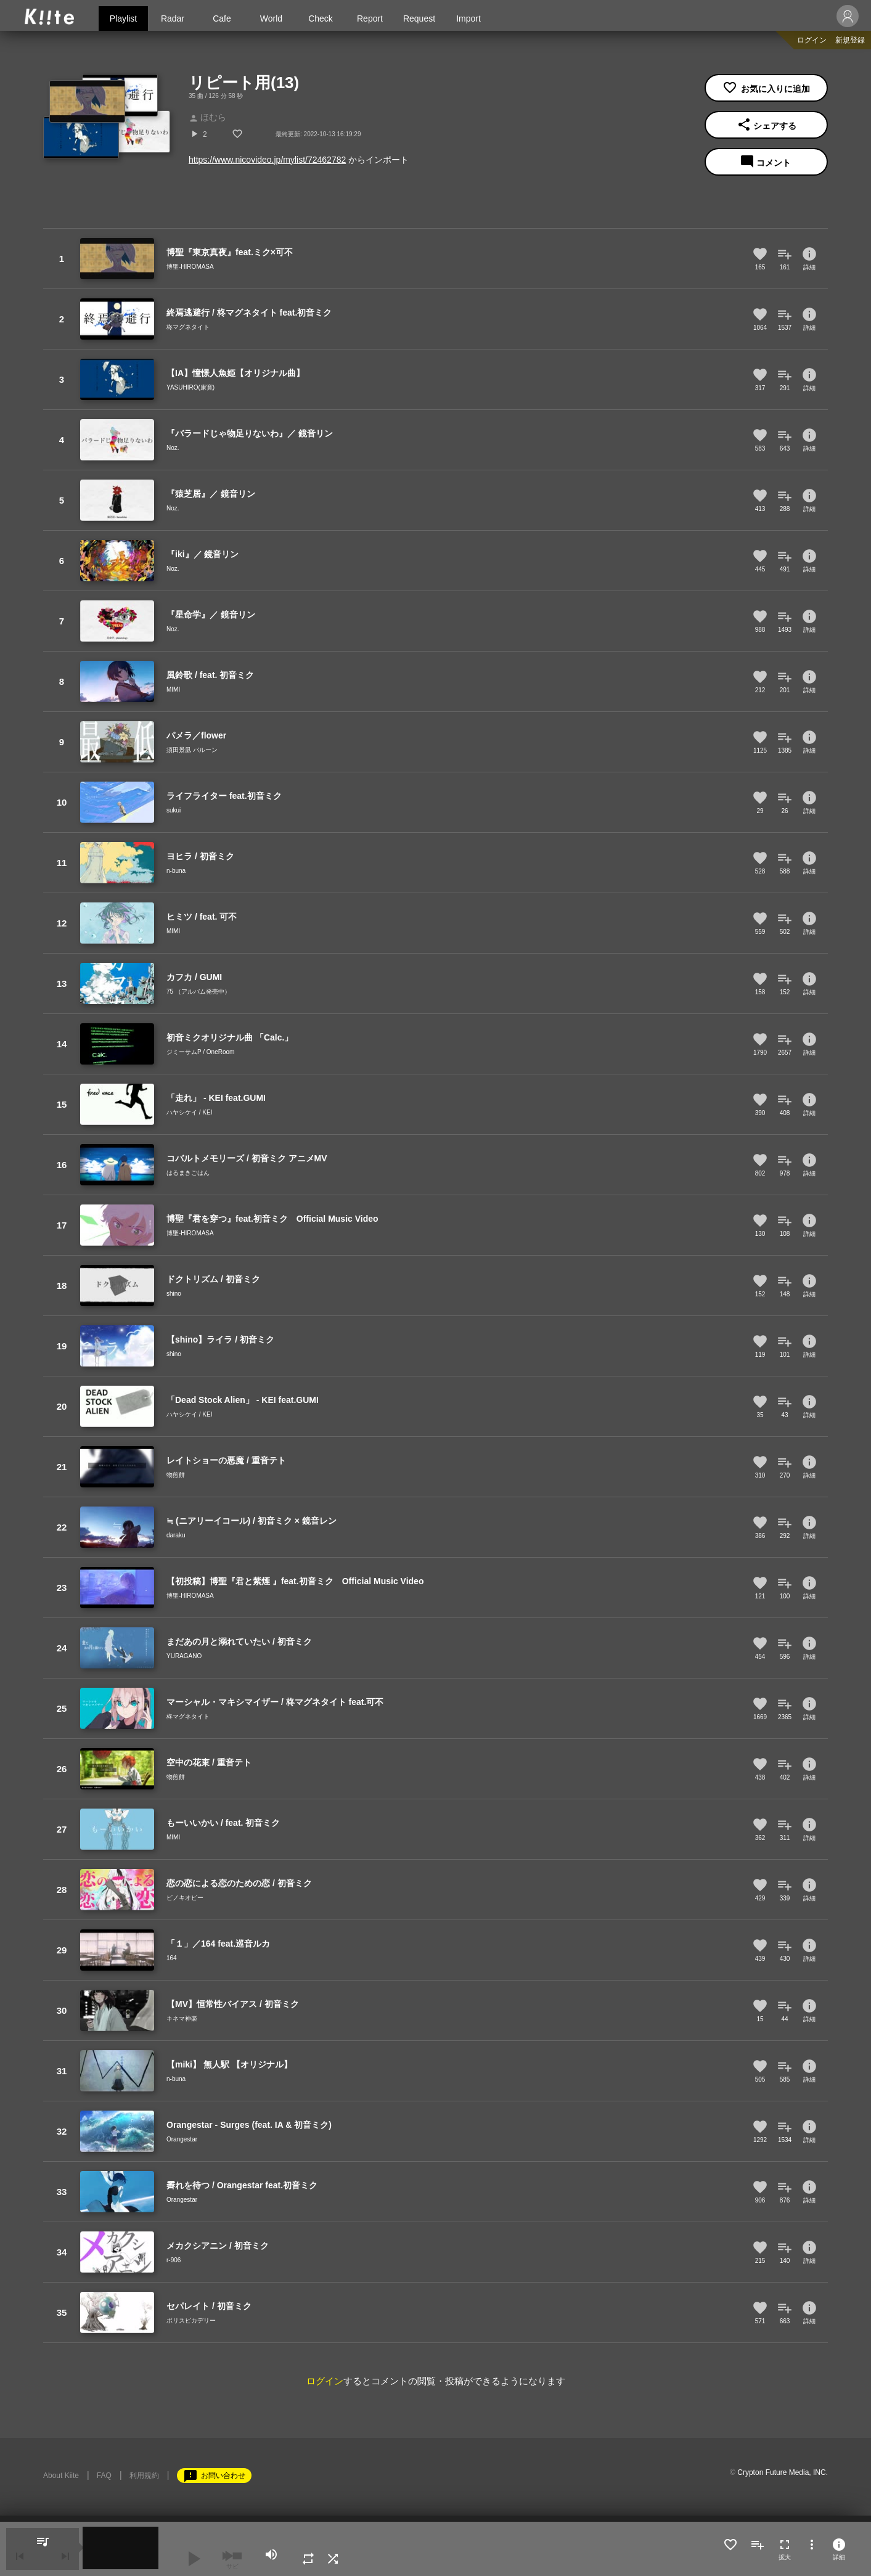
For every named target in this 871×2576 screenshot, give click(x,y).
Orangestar (181, 2139)
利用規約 (144, 2475)
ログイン (812, 40)
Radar (172, 18)
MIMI (173, 689)
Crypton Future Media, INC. (782, 2472)
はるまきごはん (188, 1172)
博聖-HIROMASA (190, 266)
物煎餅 (175, 1474)
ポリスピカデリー (191, 2320)
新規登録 (850, 40)
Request (419, 18)
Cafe (222, 18)
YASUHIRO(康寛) (190, 387)
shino (173, 1293)
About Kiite (61, 2475)
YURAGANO (184, 1656)
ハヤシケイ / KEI (189, 1112)
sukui (173, 810)
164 (171, 1958)
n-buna (176, 870)
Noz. (172, 447)
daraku (176, 1535)
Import (468, 18)
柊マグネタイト (188, 327)
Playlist (123, 18)
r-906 (173, 2260)
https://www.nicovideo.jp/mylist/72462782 (267, 160)
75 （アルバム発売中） (198, 991)
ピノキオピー (184, 1897)
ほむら (207, 117)
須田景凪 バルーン (192, 749)
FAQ (104, 2475)
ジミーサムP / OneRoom (200, 1052)
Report (370, 18)
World (271, 18)
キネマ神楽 (181, 2018)
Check (320, 18)
